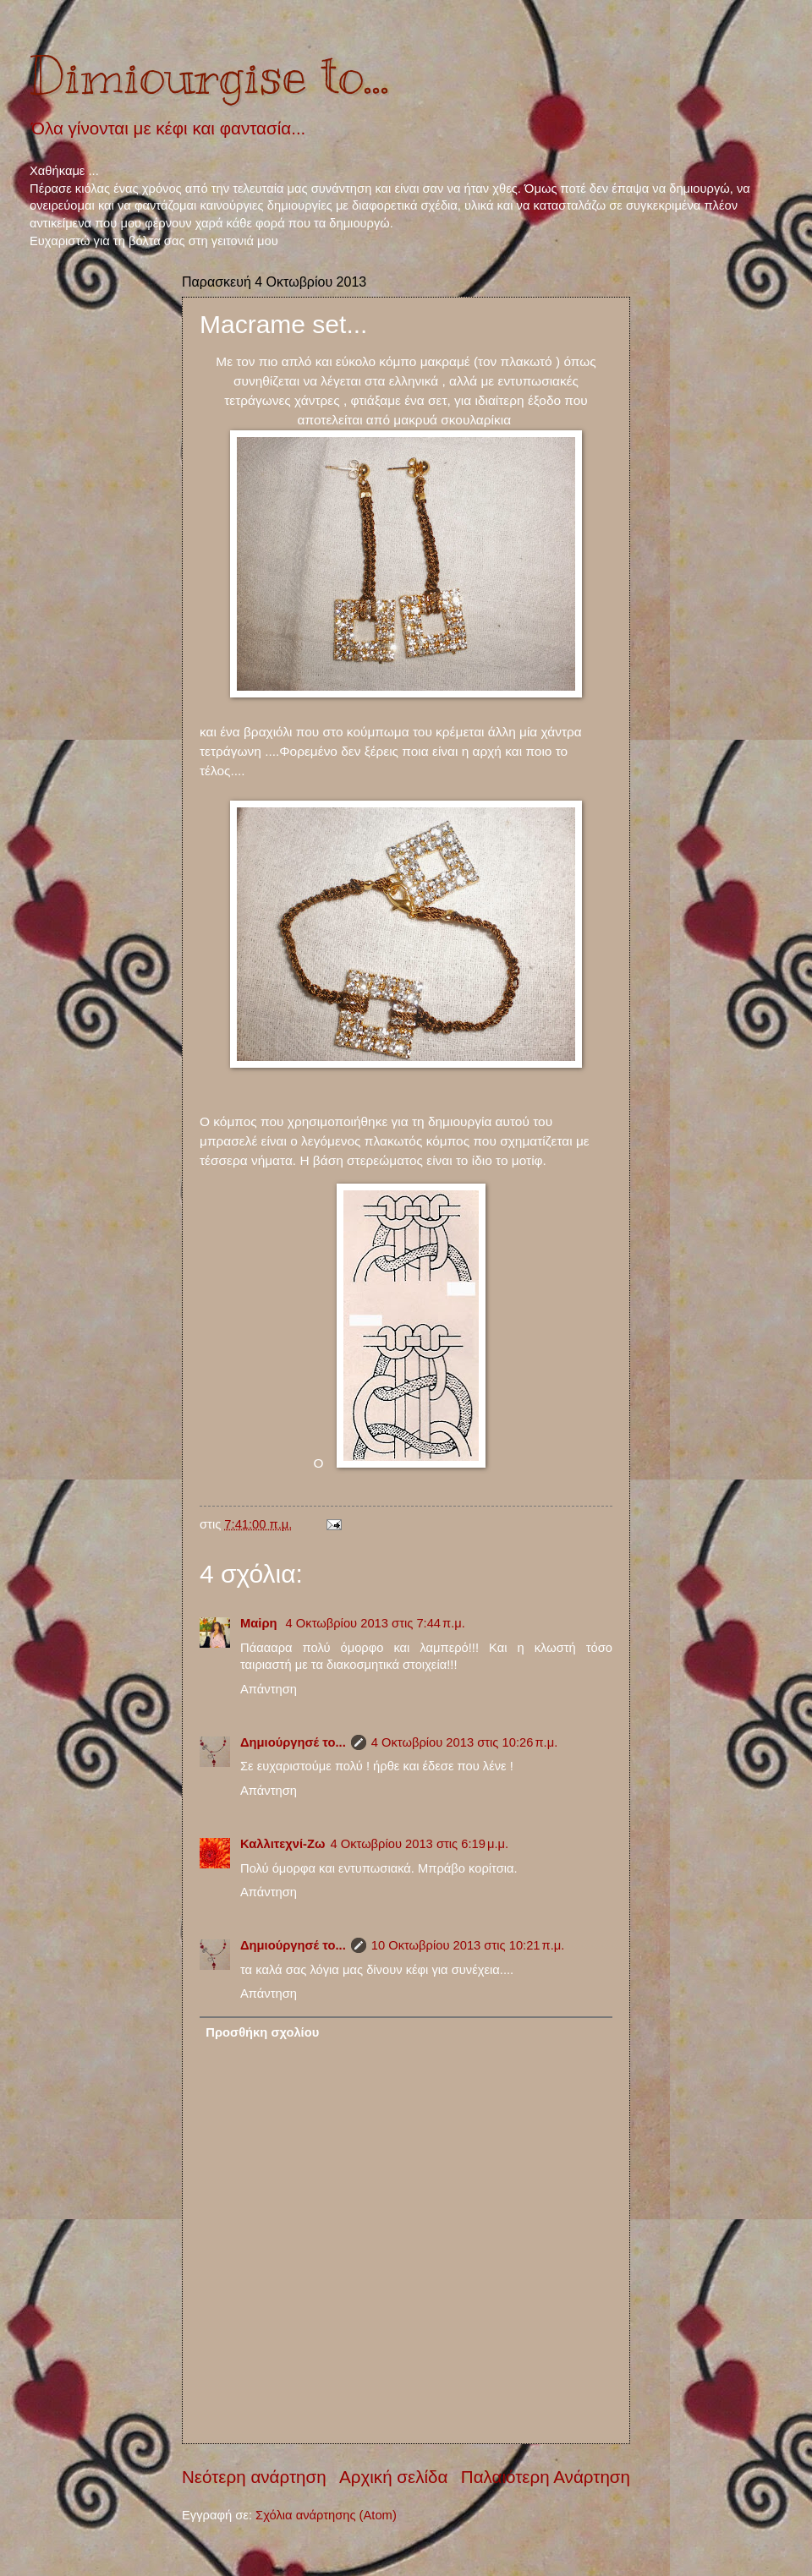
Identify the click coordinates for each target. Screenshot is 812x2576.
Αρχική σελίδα (393, 2476)
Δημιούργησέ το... (293, 1742)
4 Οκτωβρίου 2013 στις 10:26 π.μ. (464, 1742)
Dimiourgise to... (209, 76)
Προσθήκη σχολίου (262, 2032)
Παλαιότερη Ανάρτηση (545, 2476)
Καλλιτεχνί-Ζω (282, 1844)
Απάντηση (268, 1689)
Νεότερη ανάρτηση (254, 2476)
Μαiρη (260, 1623)
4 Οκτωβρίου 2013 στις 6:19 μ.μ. (419, 1844)
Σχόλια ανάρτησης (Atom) (326, 2515)
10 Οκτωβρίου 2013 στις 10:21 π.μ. (468, 1945)
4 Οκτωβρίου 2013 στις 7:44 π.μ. (375, 1623)
